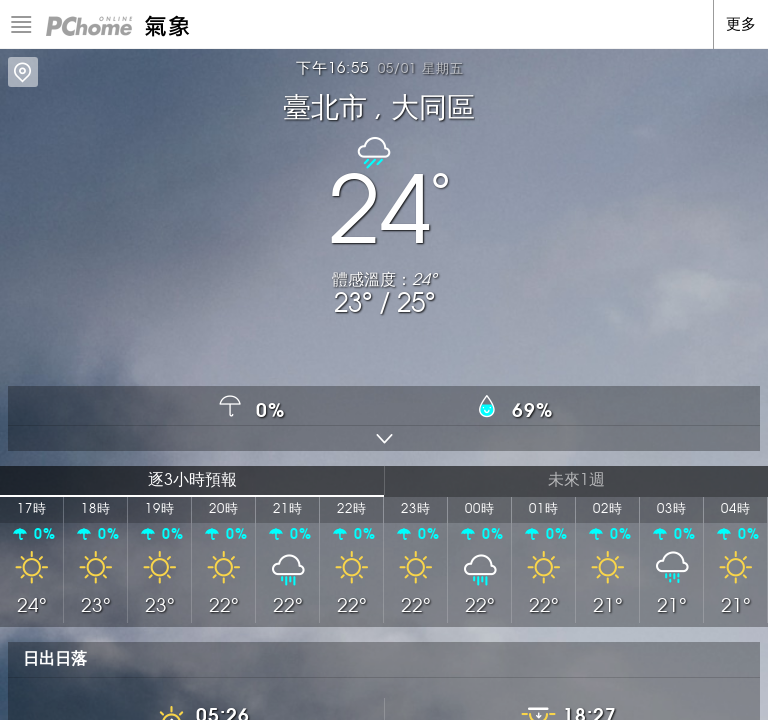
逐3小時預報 (192, 480)
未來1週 (576, 480)
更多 (741, 24)
